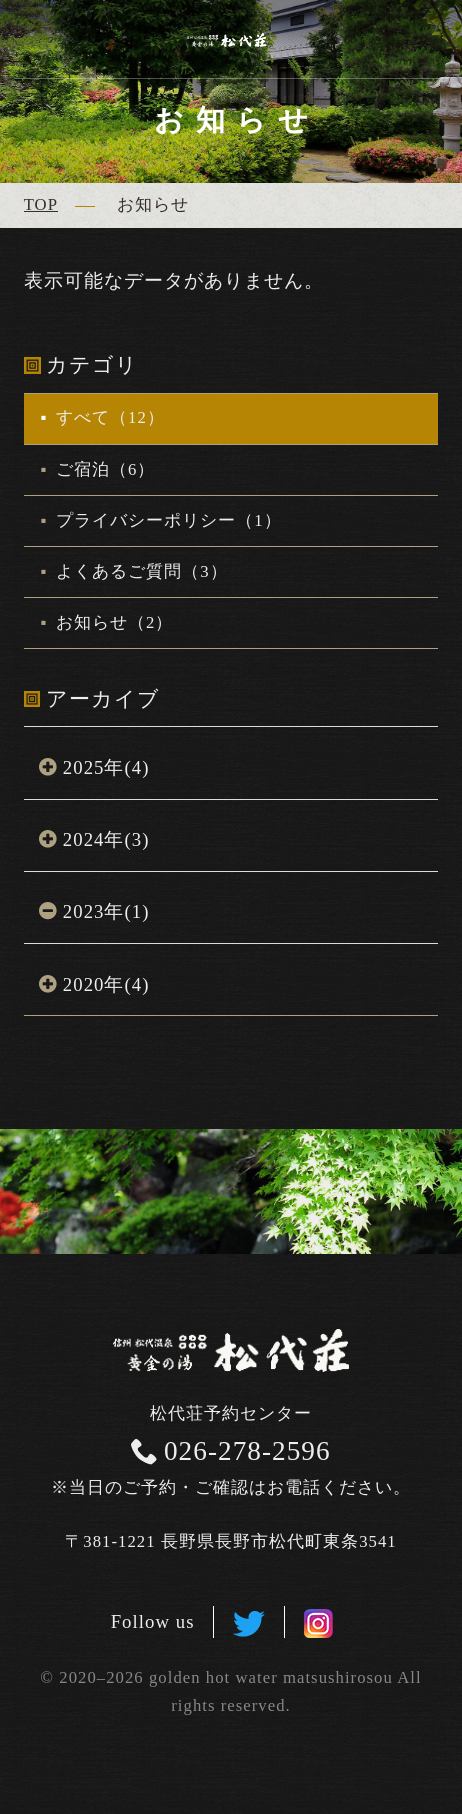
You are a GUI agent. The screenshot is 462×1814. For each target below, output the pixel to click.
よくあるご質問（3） (139, 571)
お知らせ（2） (112, 622)
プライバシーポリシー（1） (166, 520)
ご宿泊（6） (103, 469)
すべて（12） (108, 417)
